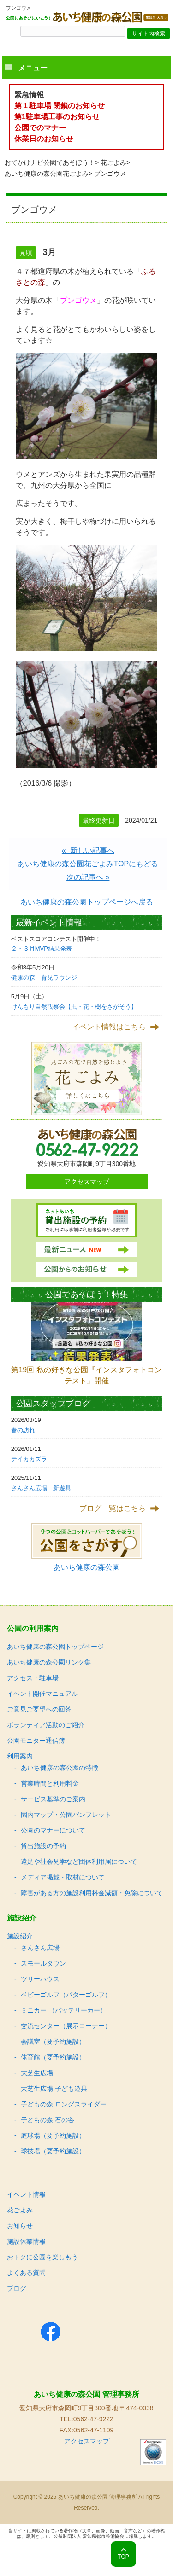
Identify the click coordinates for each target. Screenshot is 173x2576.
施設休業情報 (26, 2241)
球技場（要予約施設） (53, 2151)
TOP (123, 2556)
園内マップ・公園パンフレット (66, 1814)
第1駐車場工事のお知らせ (57, 117)
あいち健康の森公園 (87, 1567)
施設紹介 (20, 1936)
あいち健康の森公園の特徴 (59, 1767)
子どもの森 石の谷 (47, 2119)
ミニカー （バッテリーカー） (64, 2010)
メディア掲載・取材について (63, 1877)
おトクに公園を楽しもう (42, 2257)
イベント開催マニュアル (42, 1693)
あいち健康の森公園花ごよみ (47, 173)
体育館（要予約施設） (53, 2057)
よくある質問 (26, 2272)
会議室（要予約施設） (53, 2041)
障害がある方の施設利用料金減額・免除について (92, 1893)
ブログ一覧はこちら (112, 1508)
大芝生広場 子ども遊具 (54, 2088)
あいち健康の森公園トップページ (55, 1646)
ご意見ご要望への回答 (39, 1709)
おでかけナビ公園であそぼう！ (50, 162)
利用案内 (20, 1756)
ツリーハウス (40, 1979)
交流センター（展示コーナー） (66, 2026)
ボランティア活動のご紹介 (45, 1725)
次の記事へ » (87, 877)
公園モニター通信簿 (36, 1740)
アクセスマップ (86, 1181)
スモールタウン (43, 1963)
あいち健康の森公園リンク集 (49, 1662)
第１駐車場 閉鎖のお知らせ (59, 106)
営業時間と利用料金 (50, 1783)
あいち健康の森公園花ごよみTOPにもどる (88, 864)
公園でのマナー (40, 128)
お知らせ (20, 2225)
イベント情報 (26, 2194)
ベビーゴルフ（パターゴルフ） (66, 1994)
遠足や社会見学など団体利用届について (79, 1861)
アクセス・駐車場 (33, 1678)
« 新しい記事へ (88, 850)
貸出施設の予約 (43, 1846)
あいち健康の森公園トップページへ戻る (86, 902)
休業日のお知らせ (43, 139)
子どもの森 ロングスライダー (64, 2104)
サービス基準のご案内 (53, 1799)
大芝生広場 (37, 2073)
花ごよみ (113, 162)
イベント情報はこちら (109, 1027)
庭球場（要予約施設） (53, 2135)
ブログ (16, 2288)
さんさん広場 (40, 1947)
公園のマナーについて (53, 1830)
